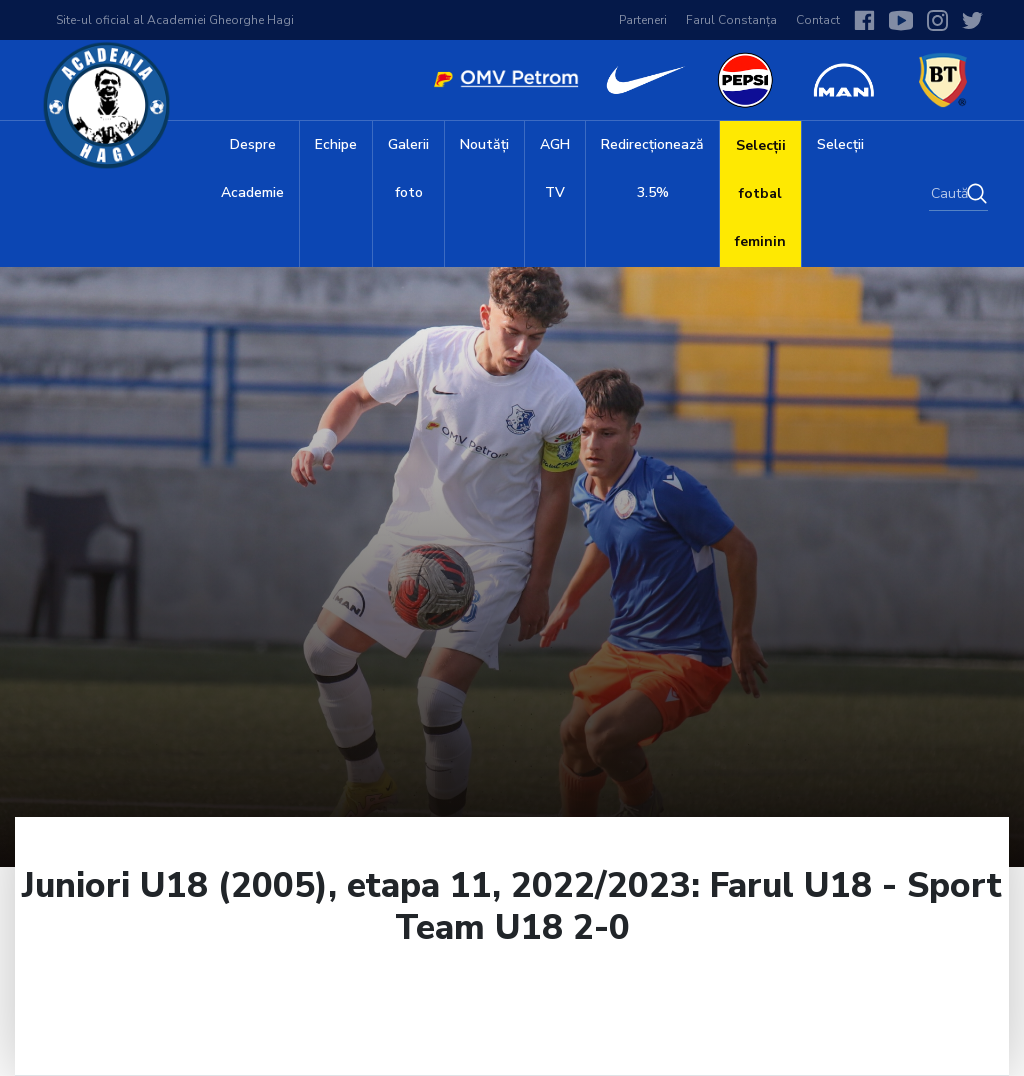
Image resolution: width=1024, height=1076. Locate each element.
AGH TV (555, 168)
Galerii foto (408, 168)
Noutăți (484, 144)
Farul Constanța (731, 20)
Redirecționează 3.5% (652, 168)
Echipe (336, 144)
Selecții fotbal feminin (760, 193)
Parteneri (643, 20)
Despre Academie (252, 168)
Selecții (840, 144)
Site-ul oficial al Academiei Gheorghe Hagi (175, 20)
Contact (818, 20)
